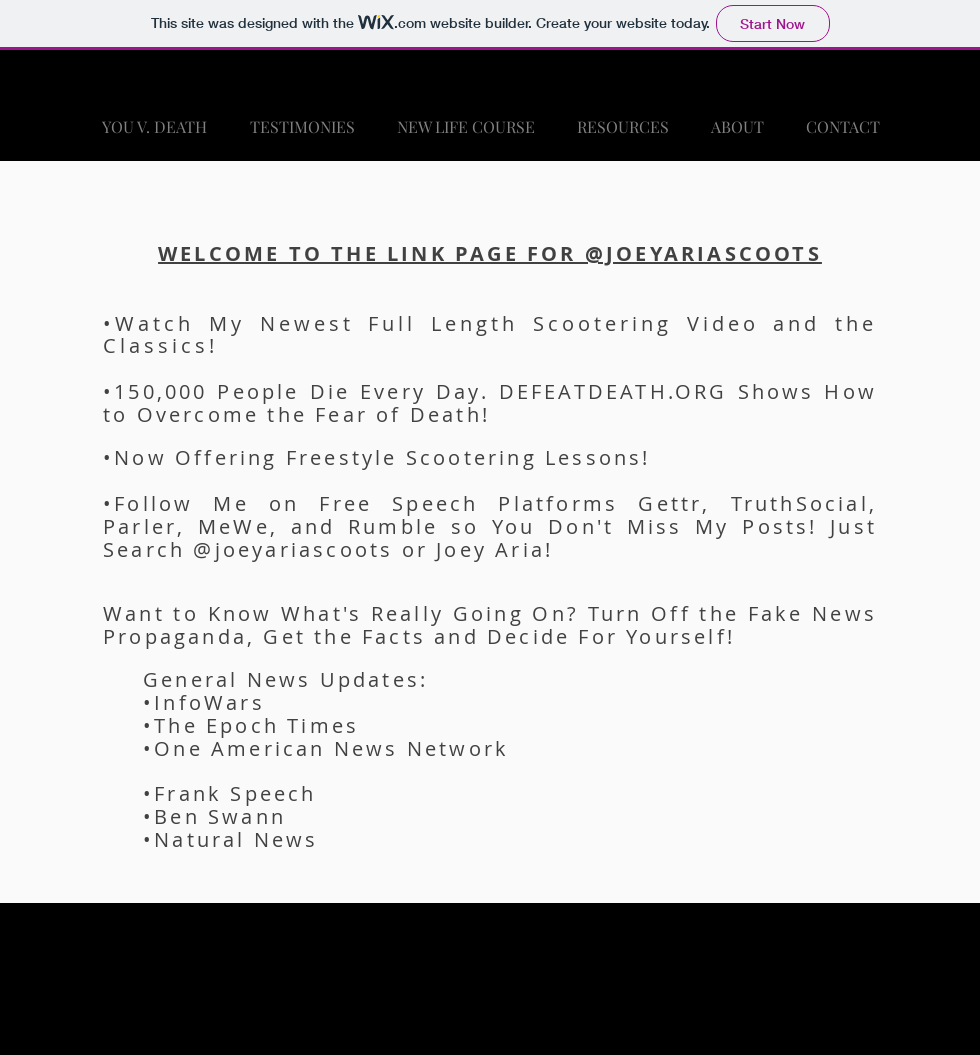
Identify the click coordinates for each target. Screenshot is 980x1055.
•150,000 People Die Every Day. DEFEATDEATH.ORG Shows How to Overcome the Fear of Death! (490, 403)
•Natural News (231, 839)
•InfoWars (204, 702)
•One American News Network (326, 748)
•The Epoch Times (251, 725)
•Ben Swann (214, 816)
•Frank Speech (230, 793)
